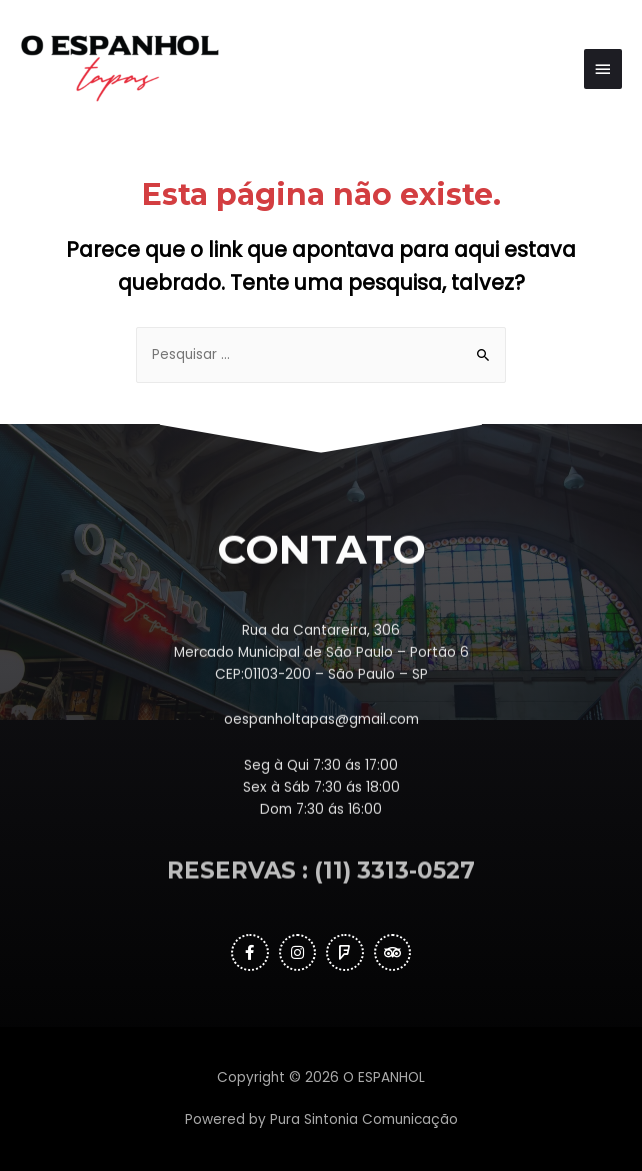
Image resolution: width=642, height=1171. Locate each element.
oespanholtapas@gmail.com (321, 776)
